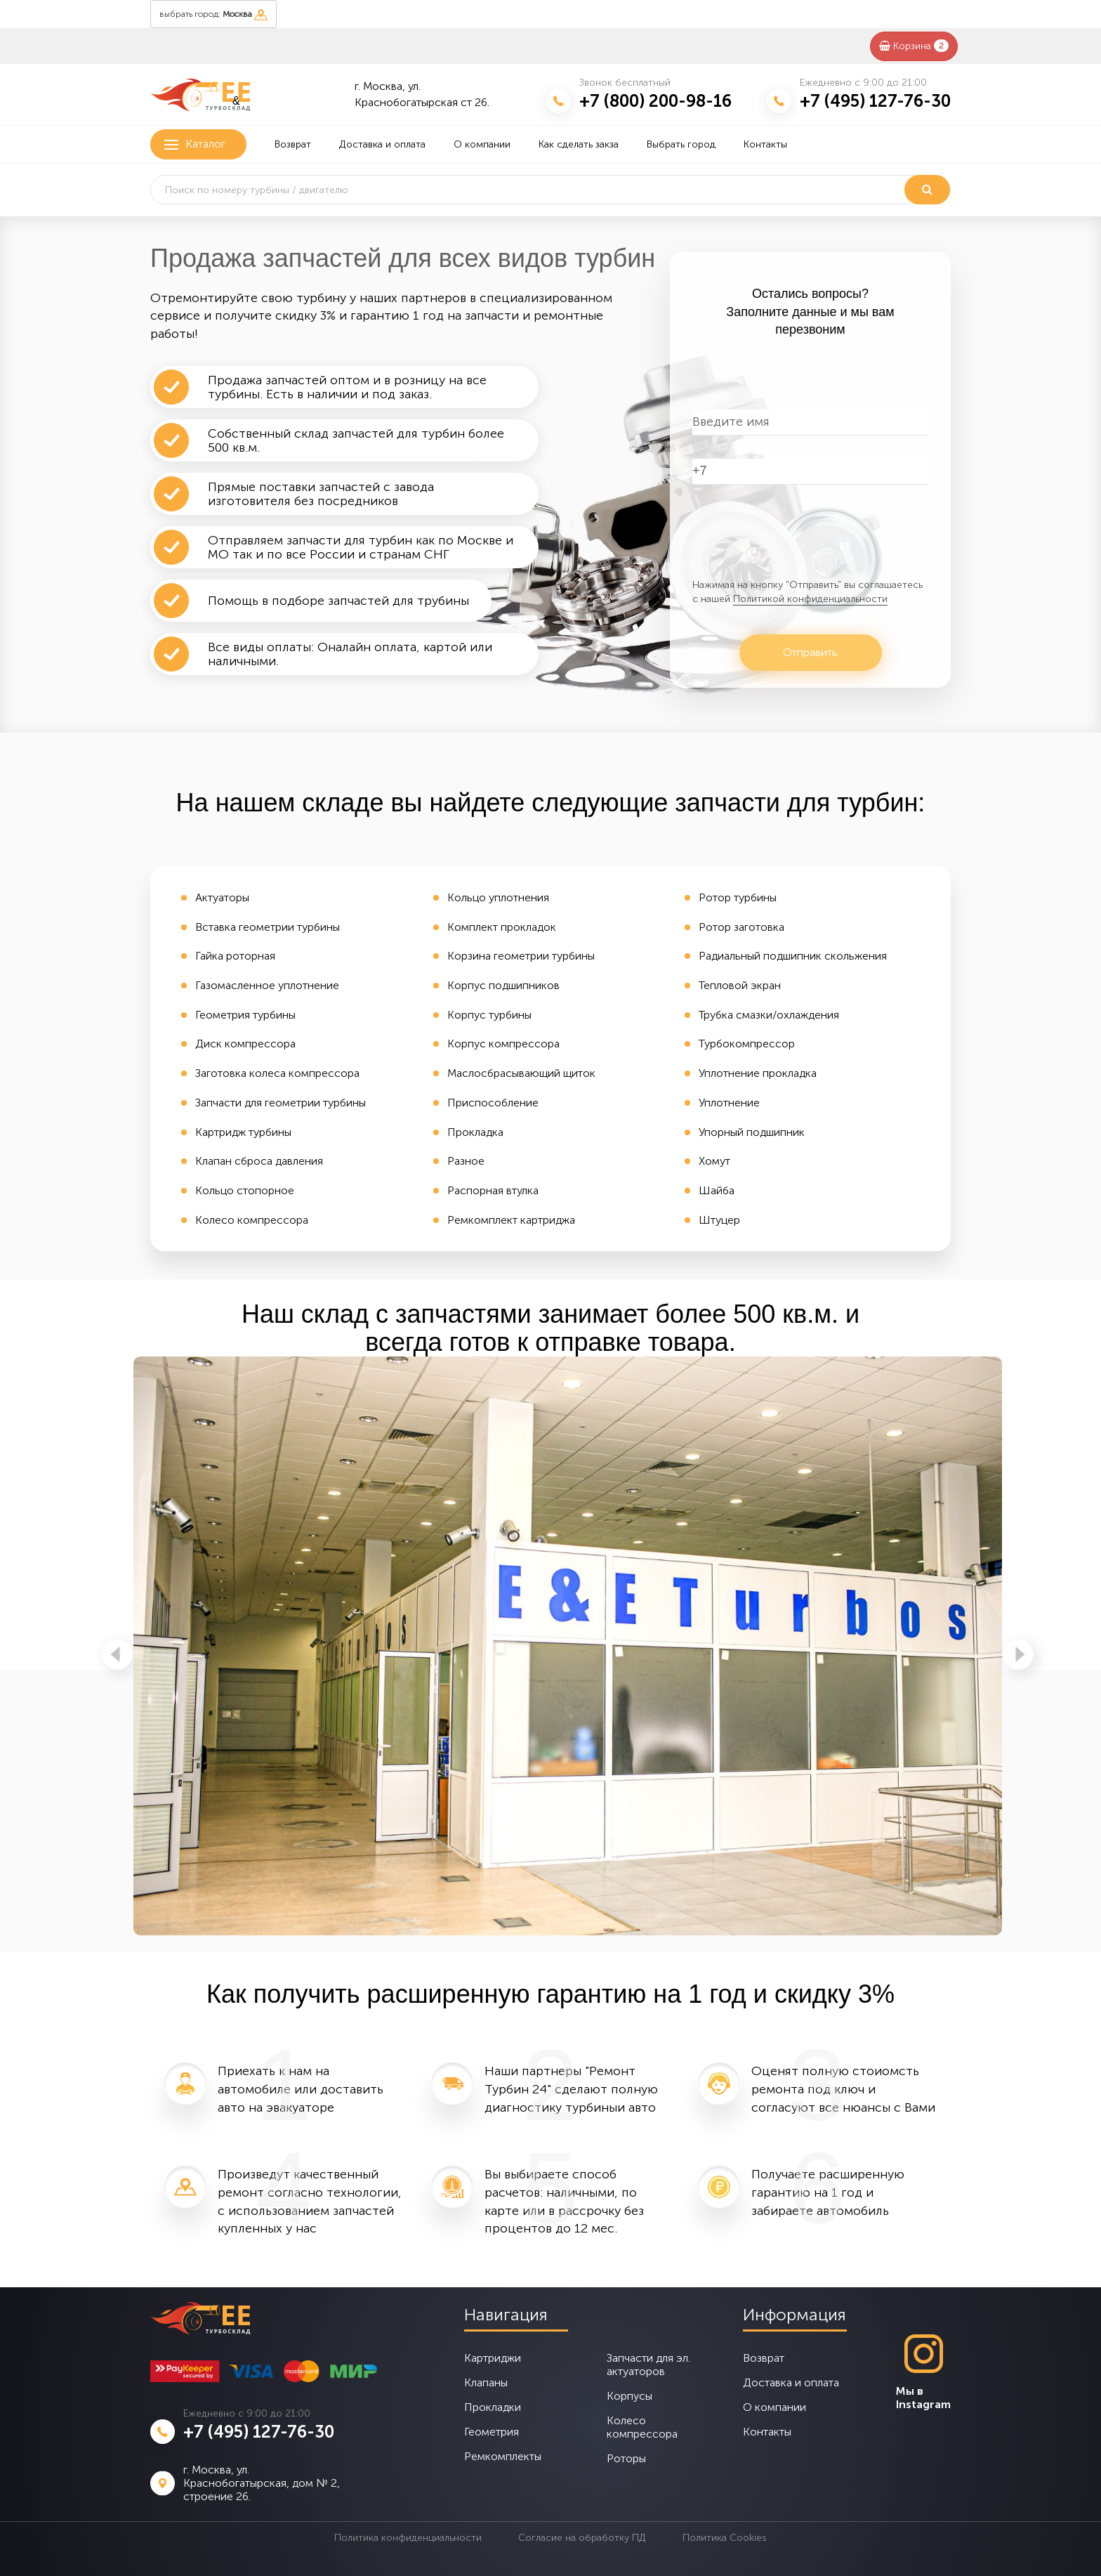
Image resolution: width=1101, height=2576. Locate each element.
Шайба (716, 1190)
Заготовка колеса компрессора (277, 1073)
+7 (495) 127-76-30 (875, 101)
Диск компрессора (245, 1043)
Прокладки (492, 2407)
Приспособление (493, 1102)
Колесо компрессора (251, 1220)
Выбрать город (681, 144)
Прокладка (475, 1132)
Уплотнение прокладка (758, 1073)
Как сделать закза (579, 144)
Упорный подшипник (752, 1132)
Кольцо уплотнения (498, 897)
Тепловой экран (740, 985)
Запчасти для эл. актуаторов (648, 2364)
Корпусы (629, 2395)
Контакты (765, 144)
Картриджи (492, 2358)
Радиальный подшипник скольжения (793, 955)
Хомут (714, 1161)
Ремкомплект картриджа (511, 1220)
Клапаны (486, 2382)
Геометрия (491, 2431)
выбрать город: (213, 14)
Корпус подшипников (503, 985)
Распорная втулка (493, 1190)
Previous (117, 1654)
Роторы (626, 2458)
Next (1018, 1654)
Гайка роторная (235, 955)
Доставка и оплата (382, 144)
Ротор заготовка (741, 927)
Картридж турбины (243, 1132)
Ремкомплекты (502, 2456)
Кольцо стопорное (244, 1190)
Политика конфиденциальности (408, 2538)
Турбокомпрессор (747, 1043)
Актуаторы (222, 897)
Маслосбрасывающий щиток (521, 1073)
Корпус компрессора (503, 1043)
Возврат (293, 144)
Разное (465, 1161)
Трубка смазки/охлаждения (769, 1014)
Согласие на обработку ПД (582, 2538)
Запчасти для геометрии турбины (280, 1102)
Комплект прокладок (501, 927)
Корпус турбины (489, 1014)
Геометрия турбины (245, 1014)
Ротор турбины (738, 897)
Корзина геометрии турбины (521, 955)
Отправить (810, 652)
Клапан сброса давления (259, 1161)
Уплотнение (729, 1102)
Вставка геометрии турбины (267, 927)
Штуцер (719, 1220)
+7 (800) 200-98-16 (655, 101)
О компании (482, 144)
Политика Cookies (725, 2538)
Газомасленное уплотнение (267, 985)
